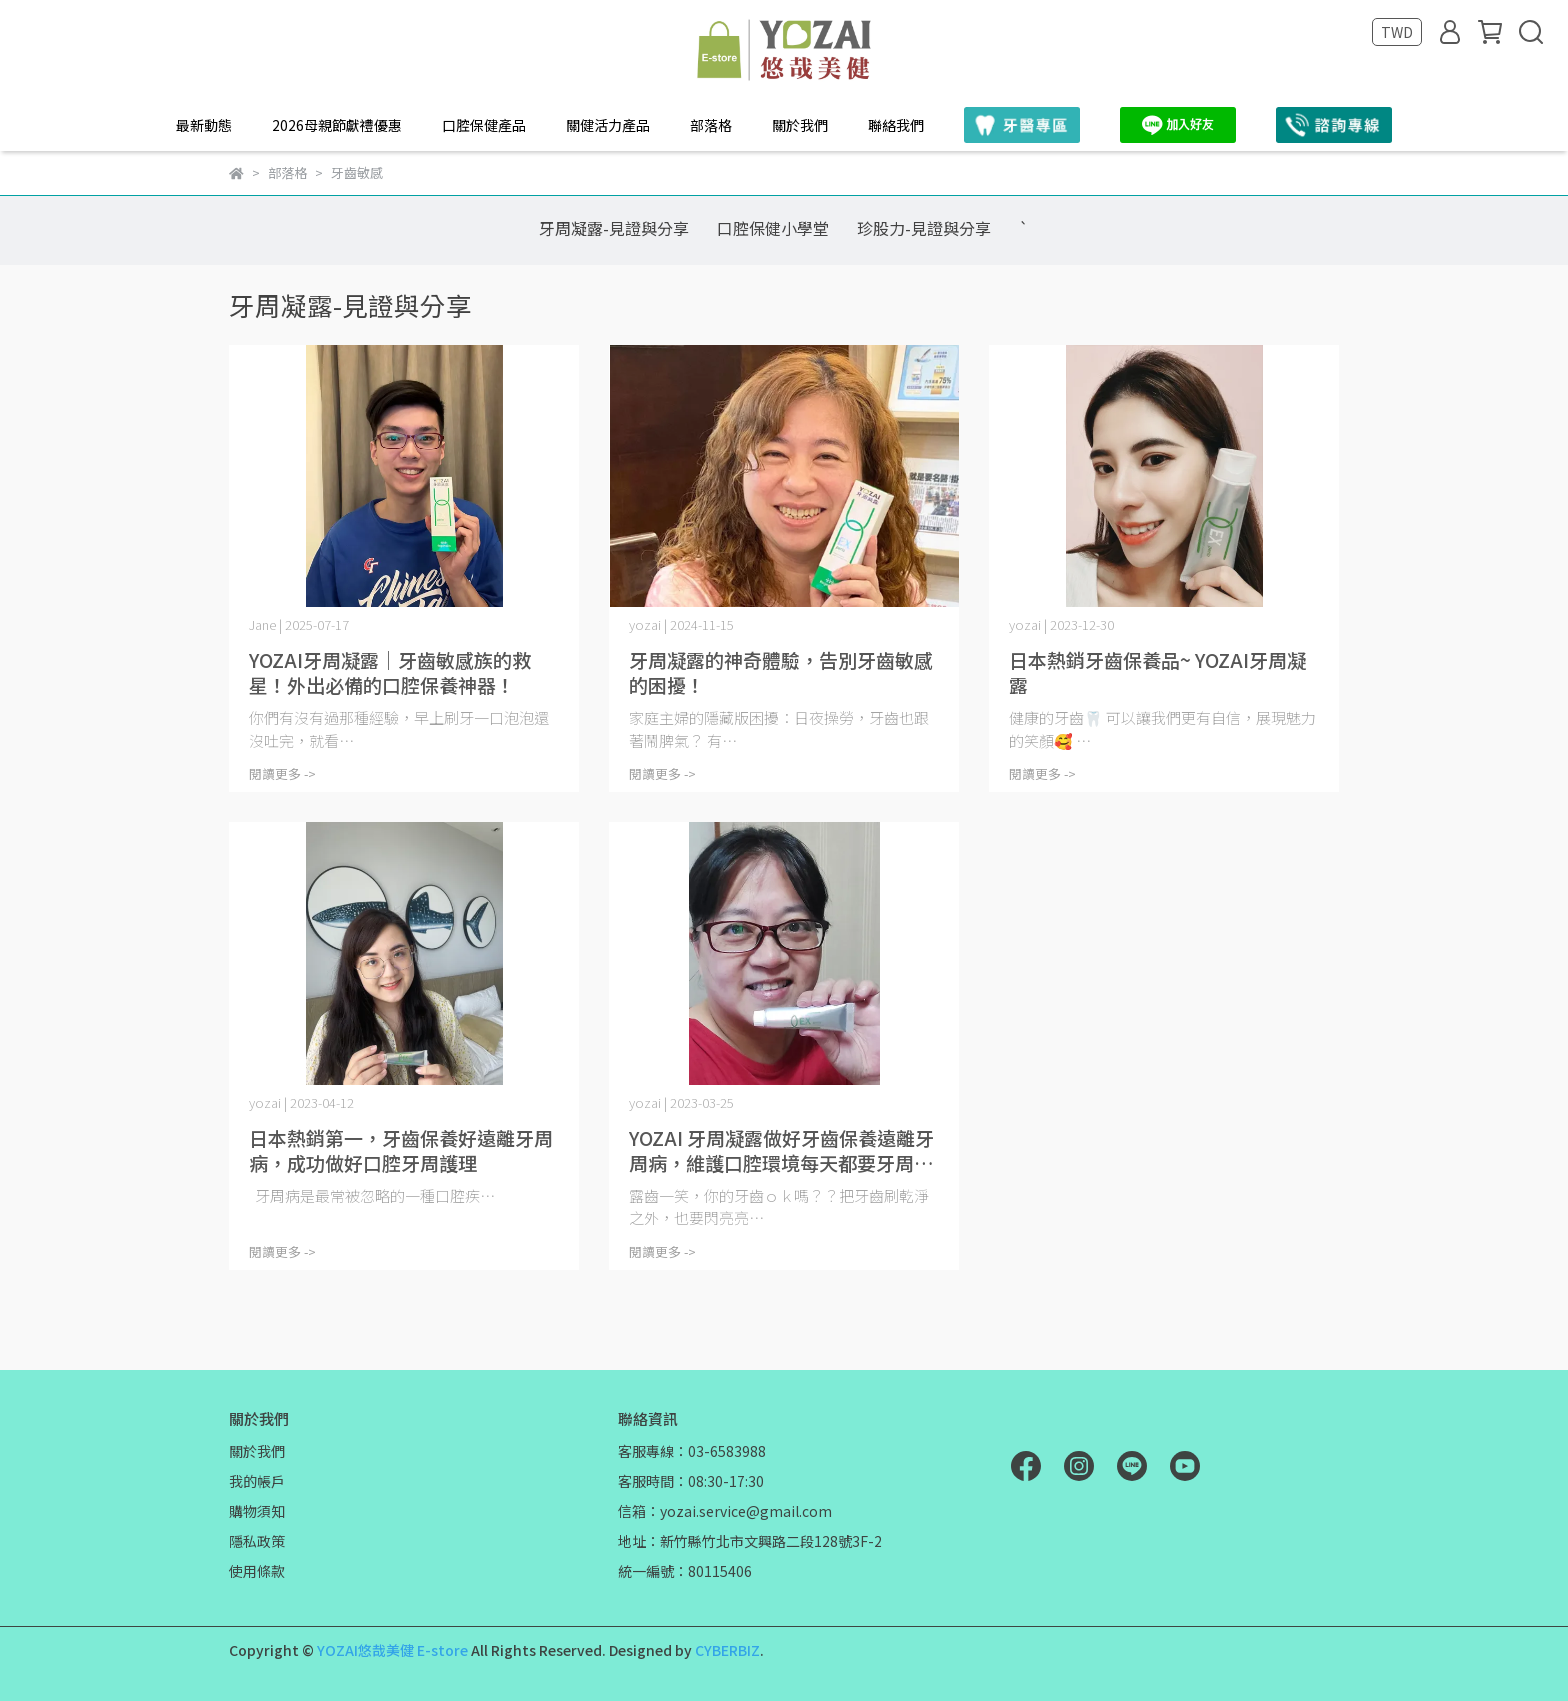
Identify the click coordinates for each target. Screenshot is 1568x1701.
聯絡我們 (896, 125)
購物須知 (257, 1511)
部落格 (711, 125)
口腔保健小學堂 (773, 228)
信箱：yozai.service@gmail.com (725, 1511)
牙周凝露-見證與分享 (614, 228)
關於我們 (800, 125)
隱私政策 (257, 1541)
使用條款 (257, 1571)
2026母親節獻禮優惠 (337, 125)
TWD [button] (1397, 32)
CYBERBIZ (727, 1650)
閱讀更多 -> (282, 773)
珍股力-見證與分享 (924, 228)
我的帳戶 (257, 1481)
